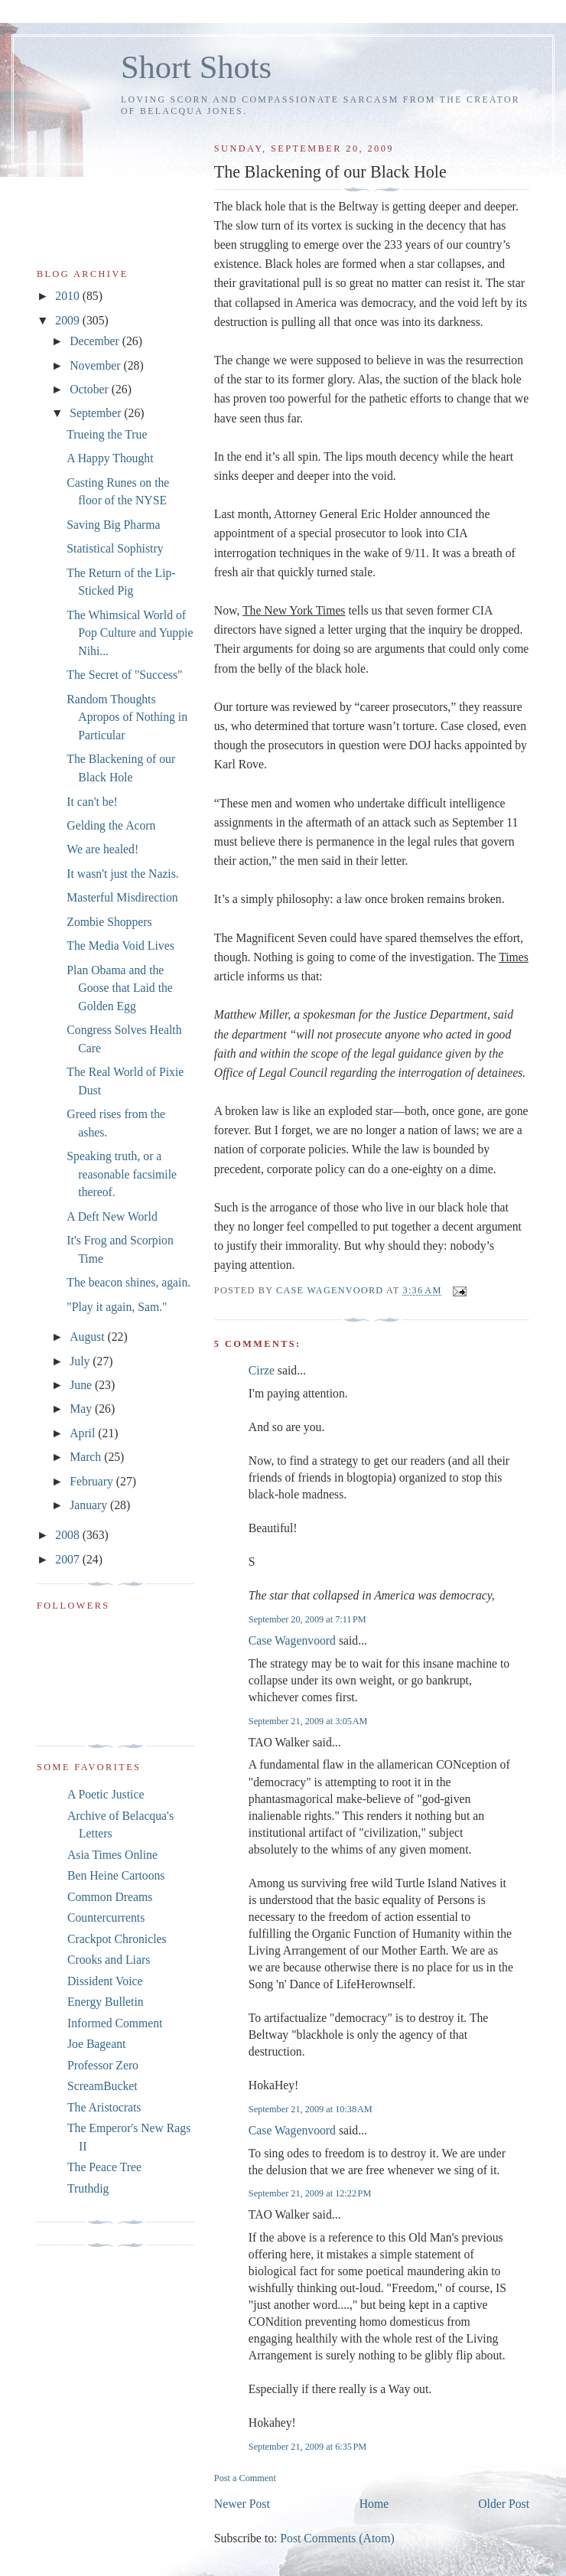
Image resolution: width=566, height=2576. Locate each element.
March (87, 1456)
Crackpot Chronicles (117, 1938)
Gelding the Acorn (111, 825)
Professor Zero (102, 2065)
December (96, 340)
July (81, 1361)
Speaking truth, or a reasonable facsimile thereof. (122, 1173)
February (93, 1481)
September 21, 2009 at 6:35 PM (307, 2446)
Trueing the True (107, 434)
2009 (68, 320)
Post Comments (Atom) (337, 2538)
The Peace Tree (104, 2166)
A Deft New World (112, 1216)
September (97, 412)
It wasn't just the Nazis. (122, 873)
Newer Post (242, 2503)
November (96, 365)
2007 (68, 1559)
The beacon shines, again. (128, 1282)
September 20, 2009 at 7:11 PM (307, 1619)
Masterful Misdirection (122, 897)
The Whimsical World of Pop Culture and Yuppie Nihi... (130, 632)
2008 (68, 1534)
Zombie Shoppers (109, 921)
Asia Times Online (112, 1854)
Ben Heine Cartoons (115, 1875)
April (84, 1433)
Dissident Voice (105, 1980)
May (82, 1408)
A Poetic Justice (105, 1794)
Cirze (262, 1370)
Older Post (503, 2503)
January (90, 1504)
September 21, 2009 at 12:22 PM (310, 2193)
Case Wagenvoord (292, 1640)
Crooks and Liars (108, 1959)
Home (374, 2503)
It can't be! (92, 801)
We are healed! (102, 849)
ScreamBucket (102, 2085)
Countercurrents (106, 1917)
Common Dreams (109, 1896)
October (91, 389)
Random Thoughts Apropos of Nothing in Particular (127, 717)
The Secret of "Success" (124, 674)
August (88, 1336)
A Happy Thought (110, 458)
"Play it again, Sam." (117, 1306)
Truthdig (88, 2188)
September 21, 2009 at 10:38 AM (310, 2109)
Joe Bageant (96, 2043)
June (82, 1384)
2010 (68, 295)
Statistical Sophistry (115, 548)
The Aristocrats (104, 2107)
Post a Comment (245, 2478)
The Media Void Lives (120, 945)
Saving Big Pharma (113, 524)
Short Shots (196, 67)
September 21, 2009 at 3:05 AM (308, 1721)
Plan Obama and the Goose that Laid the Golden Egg (120, 988)
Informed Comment (114, 2023)
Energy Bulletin (105, 2001)
